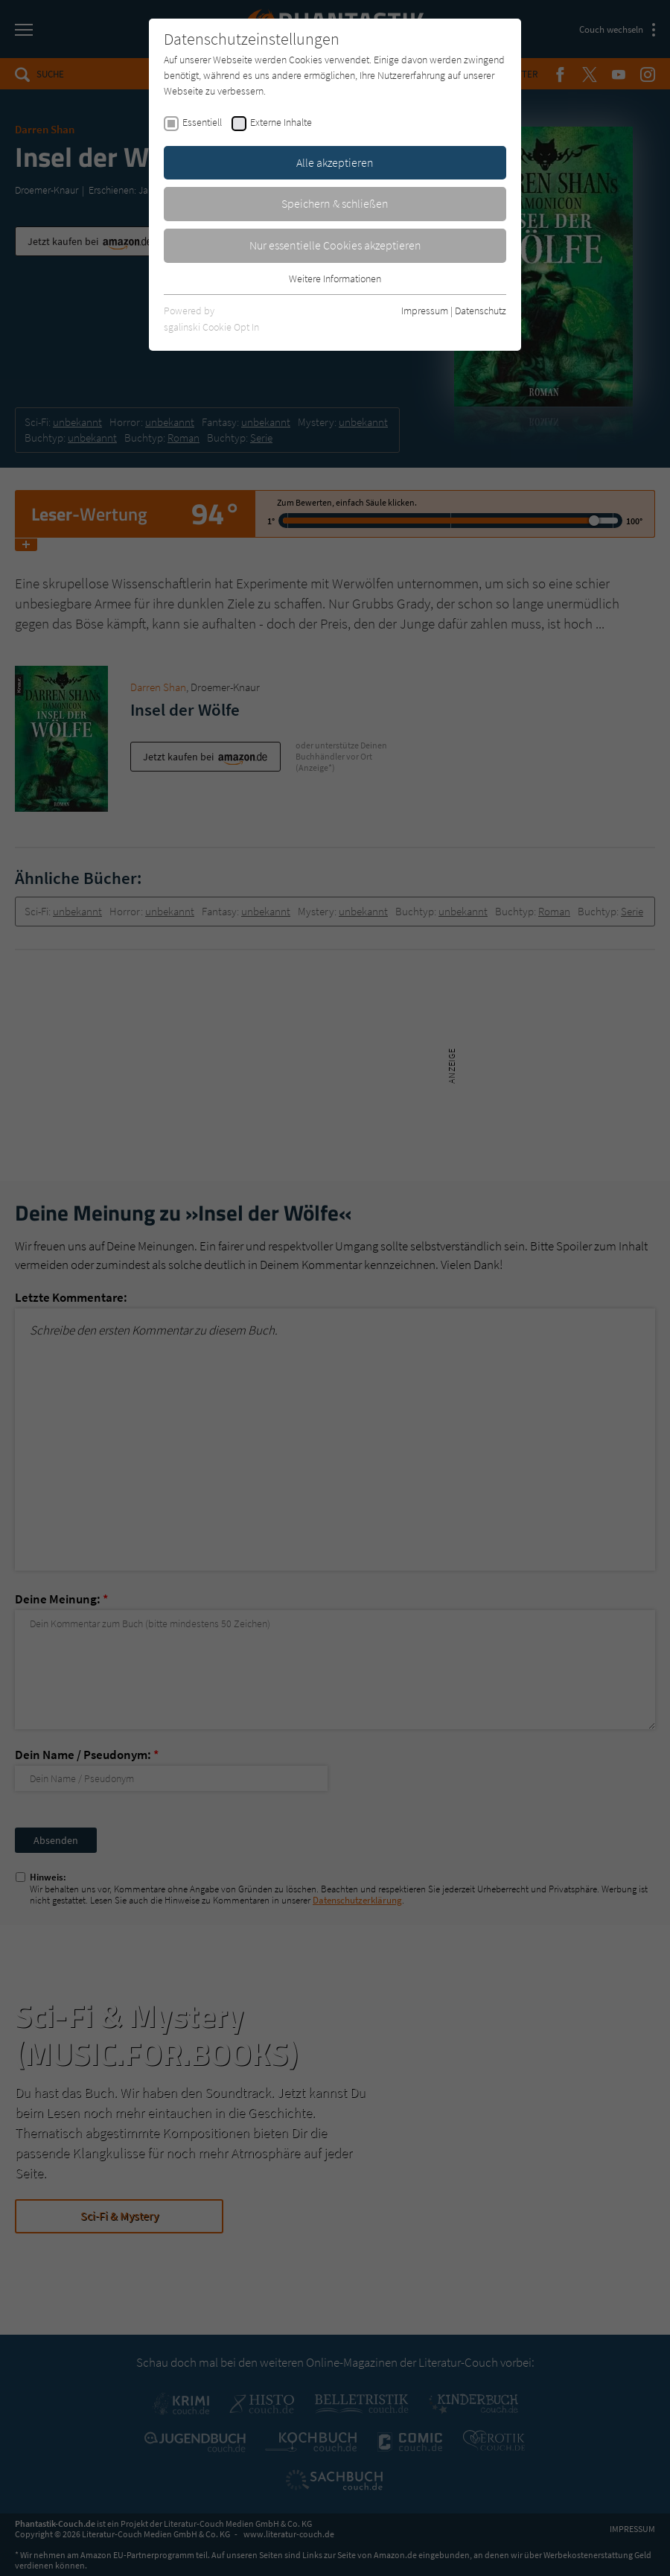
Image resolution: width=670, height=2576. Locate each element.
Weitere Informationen (335, 278)
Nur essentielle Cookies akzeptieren (335, 245)
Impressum (424, 310)
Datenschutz (480, 310)
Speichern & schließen (335, 203)
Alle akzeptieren (335, 162)
